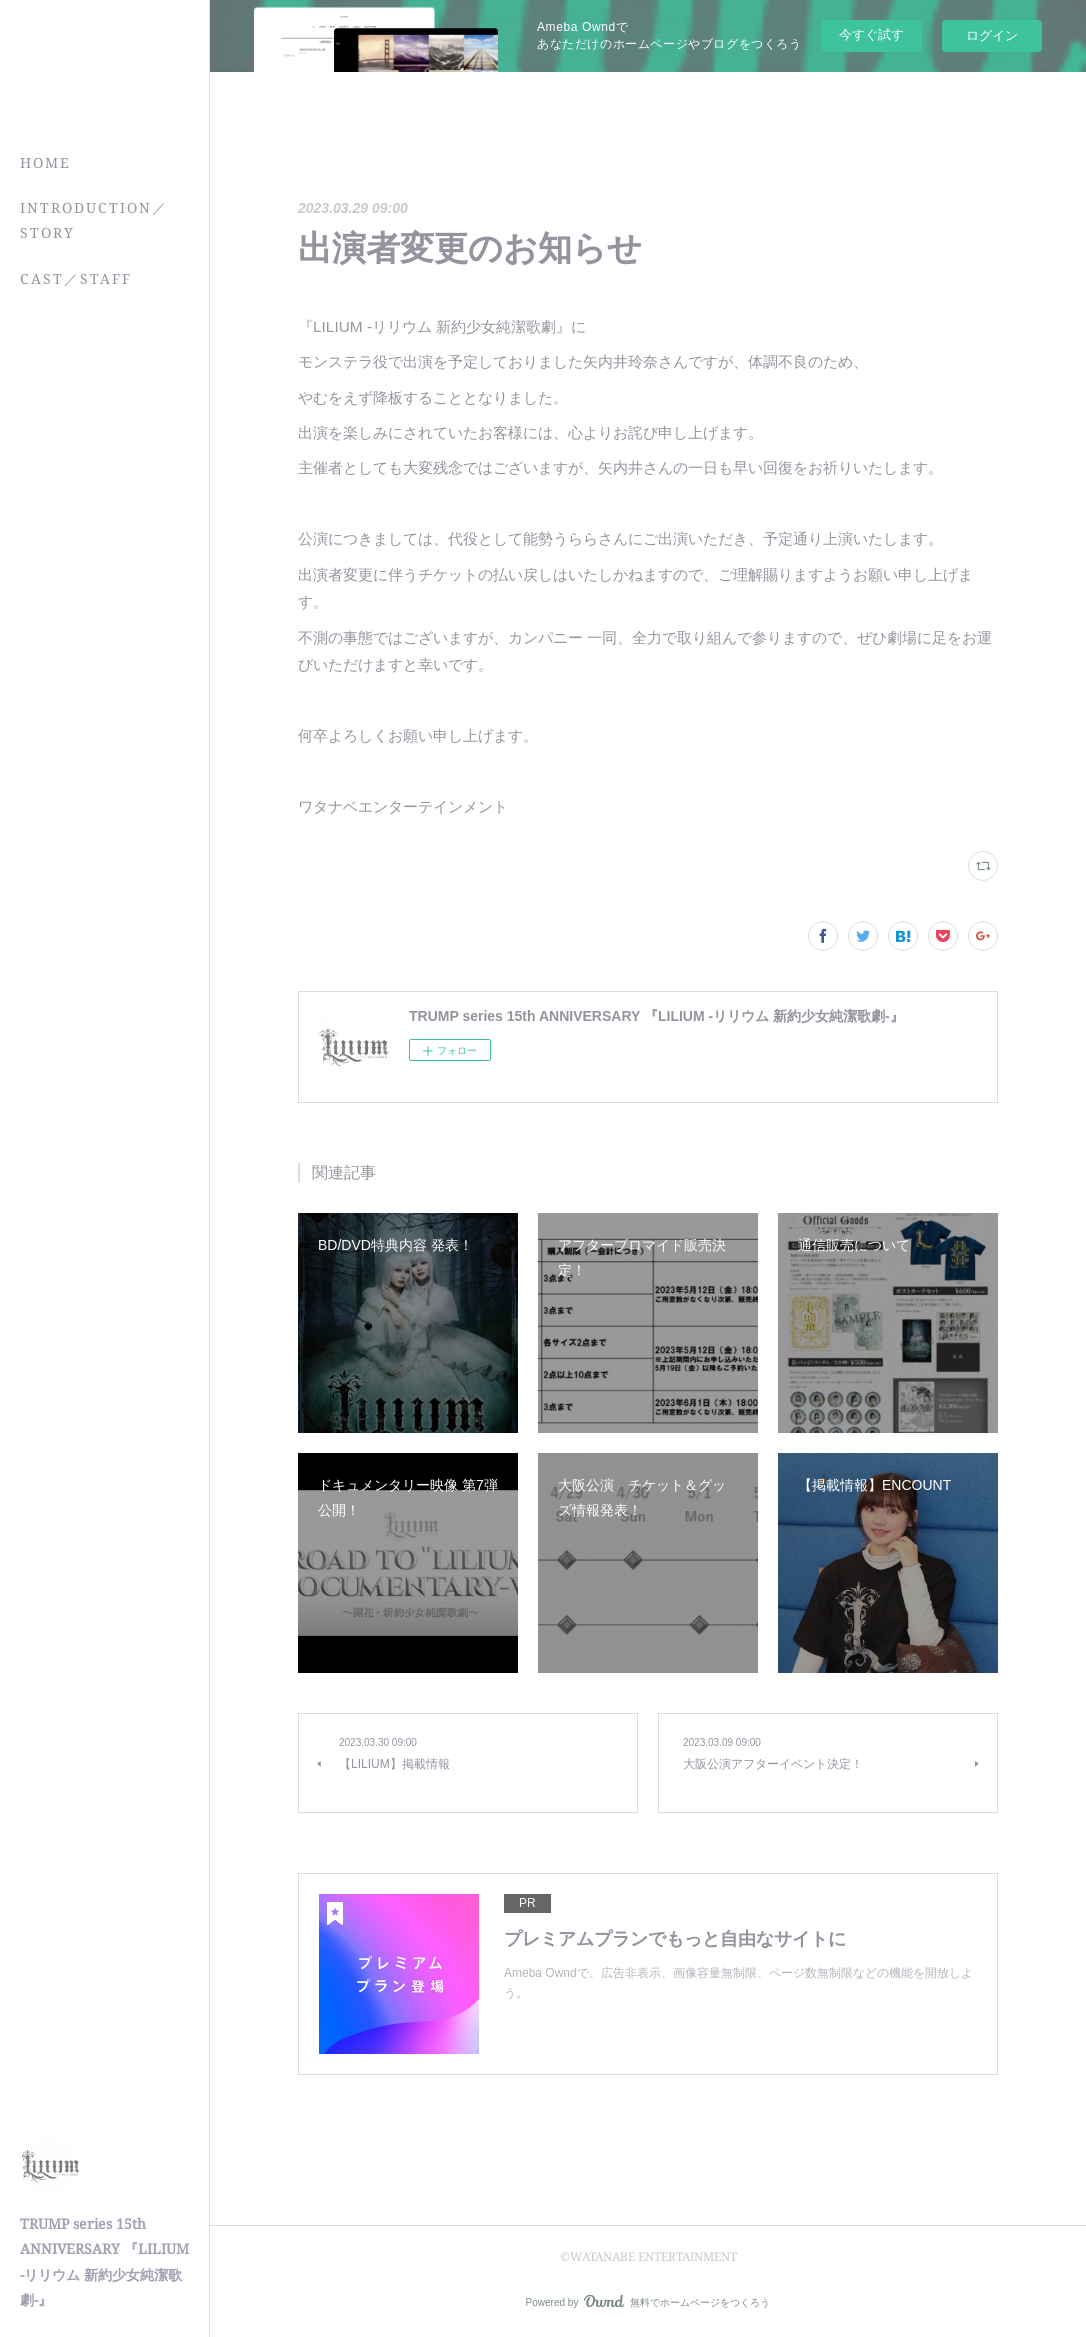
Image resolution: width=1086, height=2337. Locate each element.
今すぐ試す (871, 34)
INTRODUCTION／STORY (94, 220)
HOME (45, 162)
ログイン (992, 35)
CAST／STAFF (76, 278)
